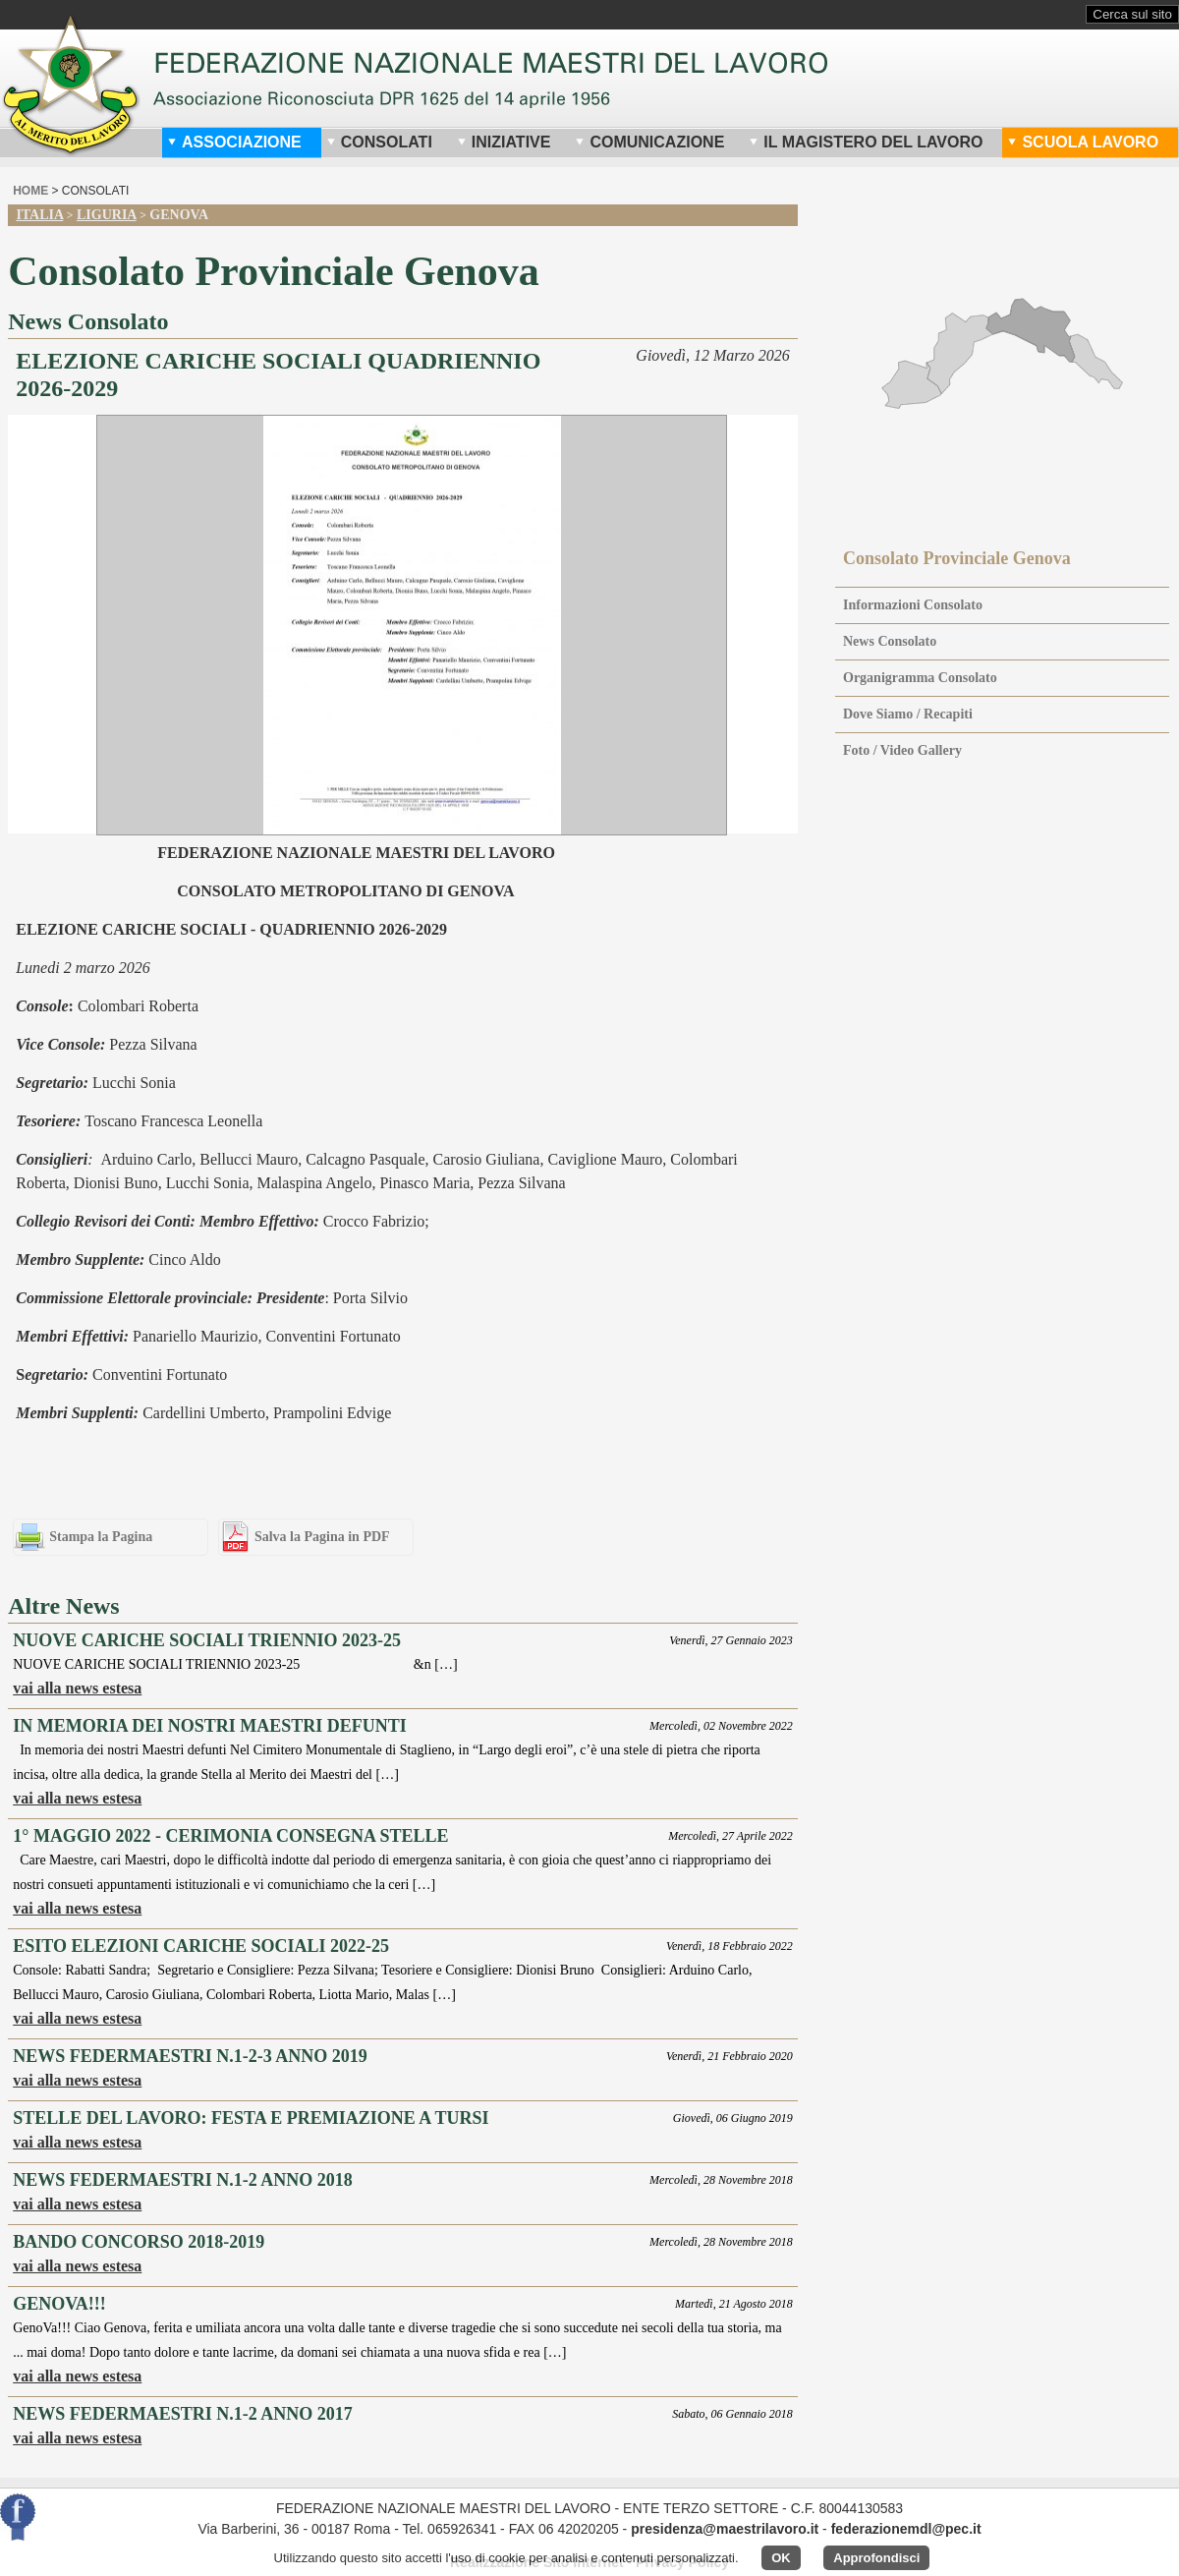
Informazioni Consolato (912, 605)
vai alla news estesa (77, 1688)
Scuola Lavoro (1082, 142)
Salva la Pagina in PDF (322, 1536)
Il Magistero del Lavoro (865, 142)
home (30, 191)
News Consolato (889, 641)
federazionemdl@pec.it (906, 2529)
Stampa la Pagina (100, 1536)
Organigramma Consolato (920, 677)
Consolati (379, 142)
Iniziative (504, 142)
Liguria (107, 214)
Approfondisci (876, 2557)
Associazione (234, 142)
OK (781, 2557)
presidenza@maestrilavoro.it (724, 2529)
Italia (39, 214)
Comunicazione (649, 142)
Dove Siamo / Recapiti (908, 714)
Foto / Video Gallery (902, 750)
